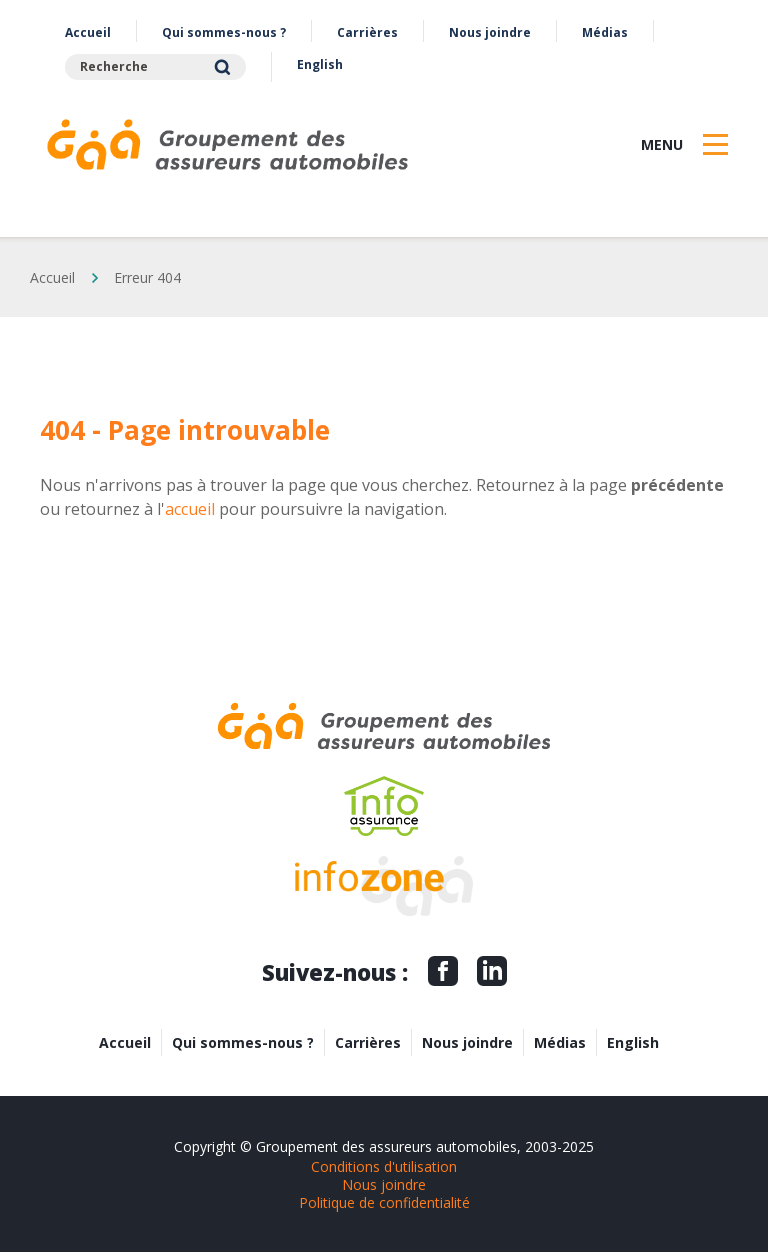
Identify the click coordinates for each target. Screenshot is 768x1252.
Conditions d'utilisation (384, 1166)
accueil (190, 509)
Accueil (88, 32)
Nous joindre (490, 32)
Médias (605, 32)
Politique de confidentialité (384, 1202)
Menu (662, 144)
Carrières (367, 32)
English (320, 64)
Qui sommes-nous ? (224, 32)
